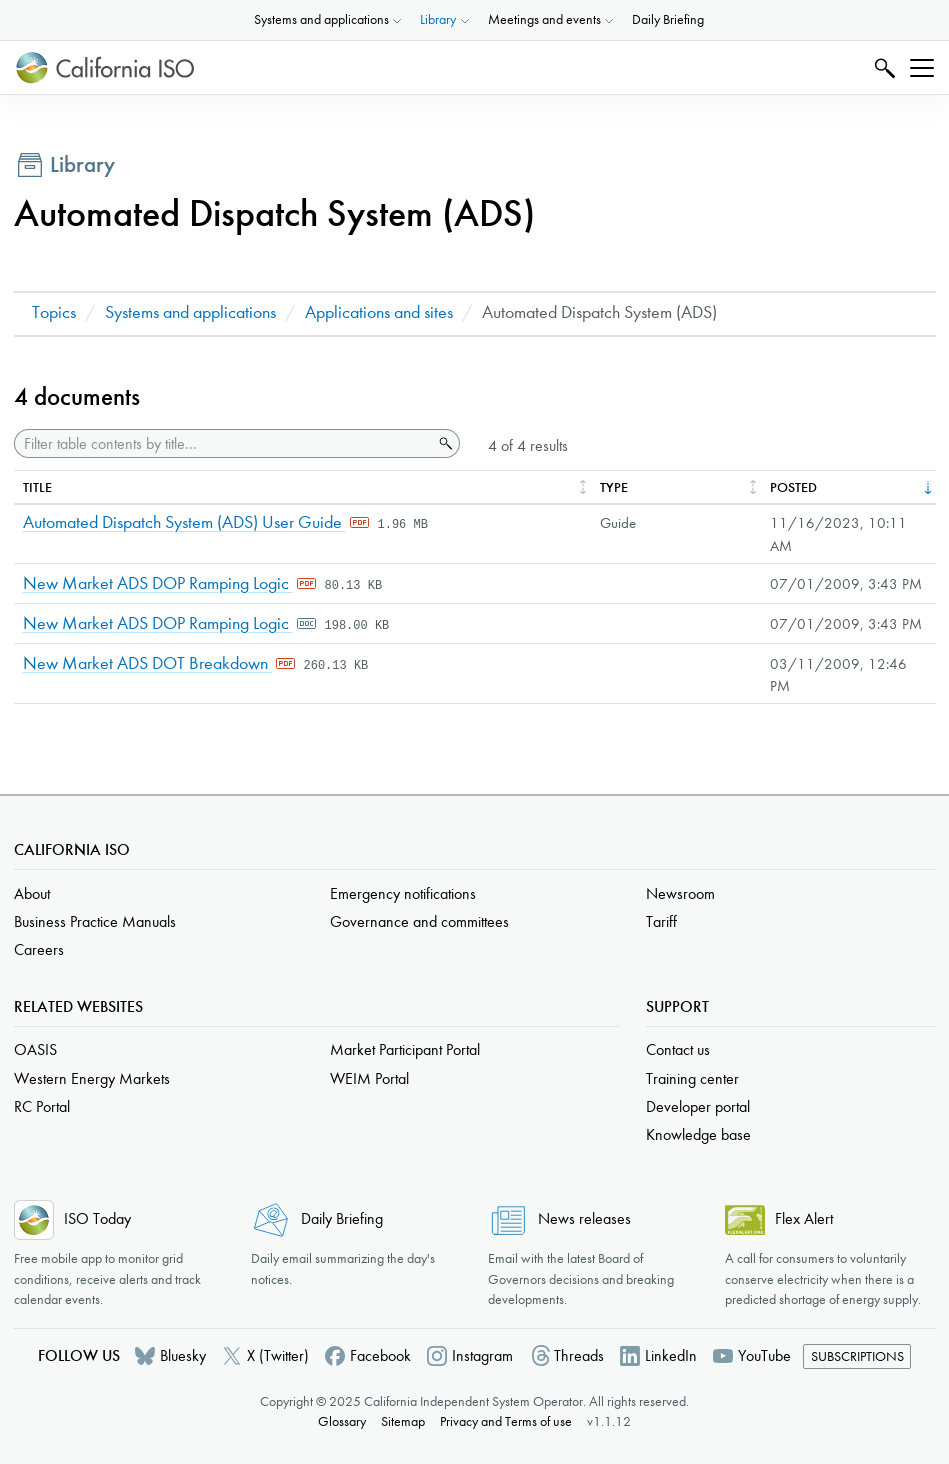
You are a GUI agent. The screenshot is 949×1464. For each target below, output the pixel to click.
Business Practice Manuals (95, 921)
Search (882, 67)
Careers (39, 949)
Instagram (482, 1355)
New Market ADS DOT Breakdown (147, 663)
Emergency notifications (403, 893)
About (32, 893)
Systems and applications (190, 312)
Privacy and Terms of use (506, 1421)
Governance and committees (419, 921)
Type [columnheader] (614, 487)
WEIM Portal (369, 1078)
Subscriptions (857, 1356)
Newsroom (680, 893)
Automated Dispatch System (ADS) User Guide (184, 522)
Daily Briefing (668, 19)
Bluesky (183, 1355)
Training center (692, 1078)
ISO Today (97, 1218)
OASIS (35, 1049)
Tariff (661, 921)
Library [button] (438, 19)
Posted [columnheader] (793, 487)
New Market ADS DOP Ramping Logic (158, 583)
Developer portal (698, 1106)
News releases (584, 1218)
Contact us (678, 1049)
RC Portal (42, 1106)
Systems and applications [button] (321, 19)
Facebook (380, 1355)
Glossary (342, 1421)
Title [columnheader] (37, 487)
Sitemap (403, 1421)
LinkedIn (671, 1355)
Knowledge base (698, 1134)
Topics (54, 312)
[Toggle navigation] (922, 68)
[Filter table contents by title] (224, 443)
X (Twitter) (278, 1355)
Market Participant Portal (405, 1049)
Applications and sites (379, 312)
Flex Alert (804, 1218)
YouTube (764, 1355)
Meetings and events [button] (544, 19)
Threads (579, 1355)
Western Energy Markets (92, 1078)
